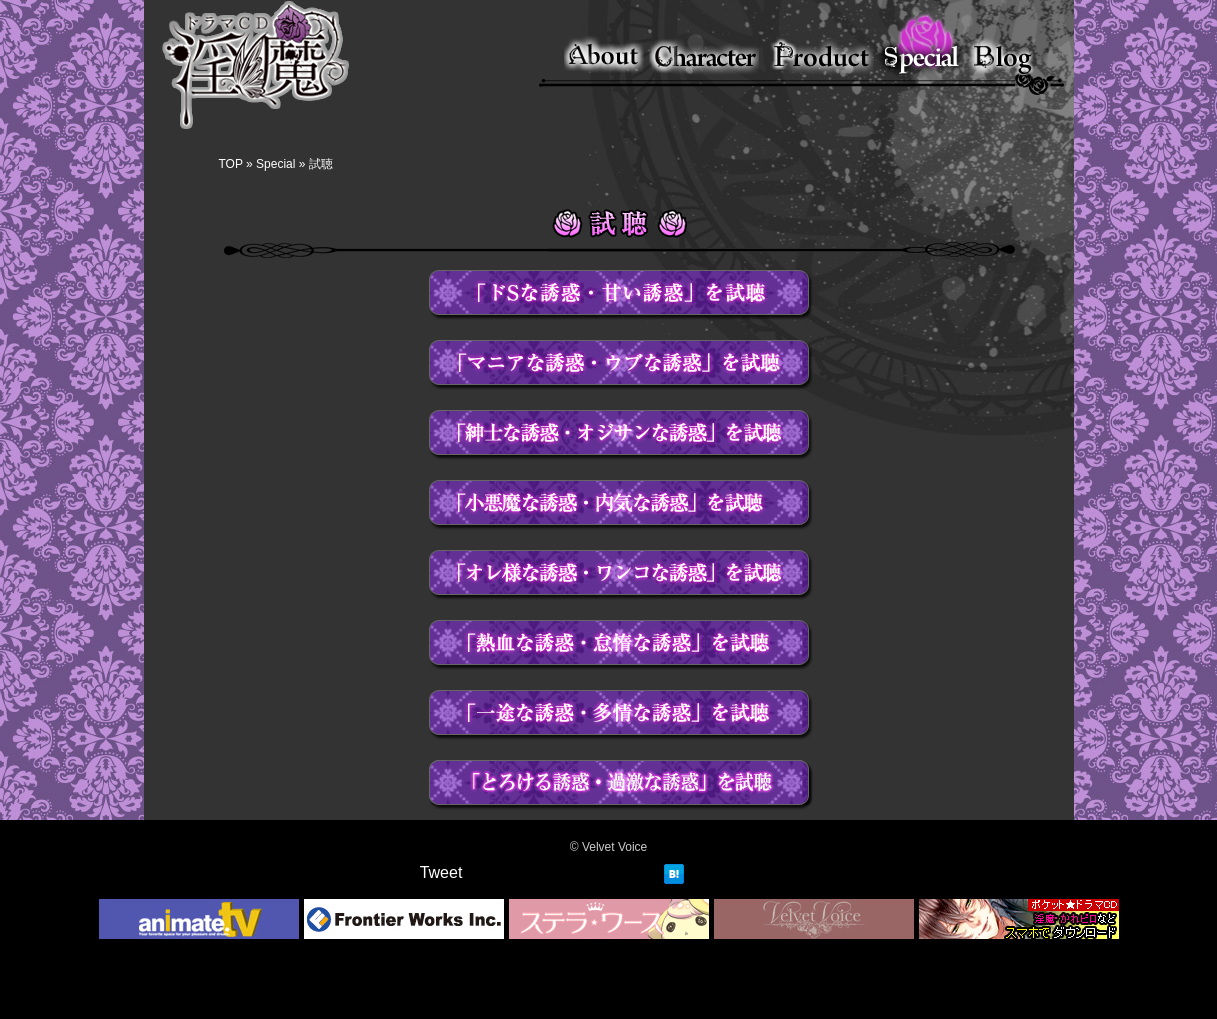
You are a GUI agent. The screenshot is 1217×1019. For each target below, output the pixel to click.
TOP (231, 164)
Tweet (441, 872)
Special (275, 164)
